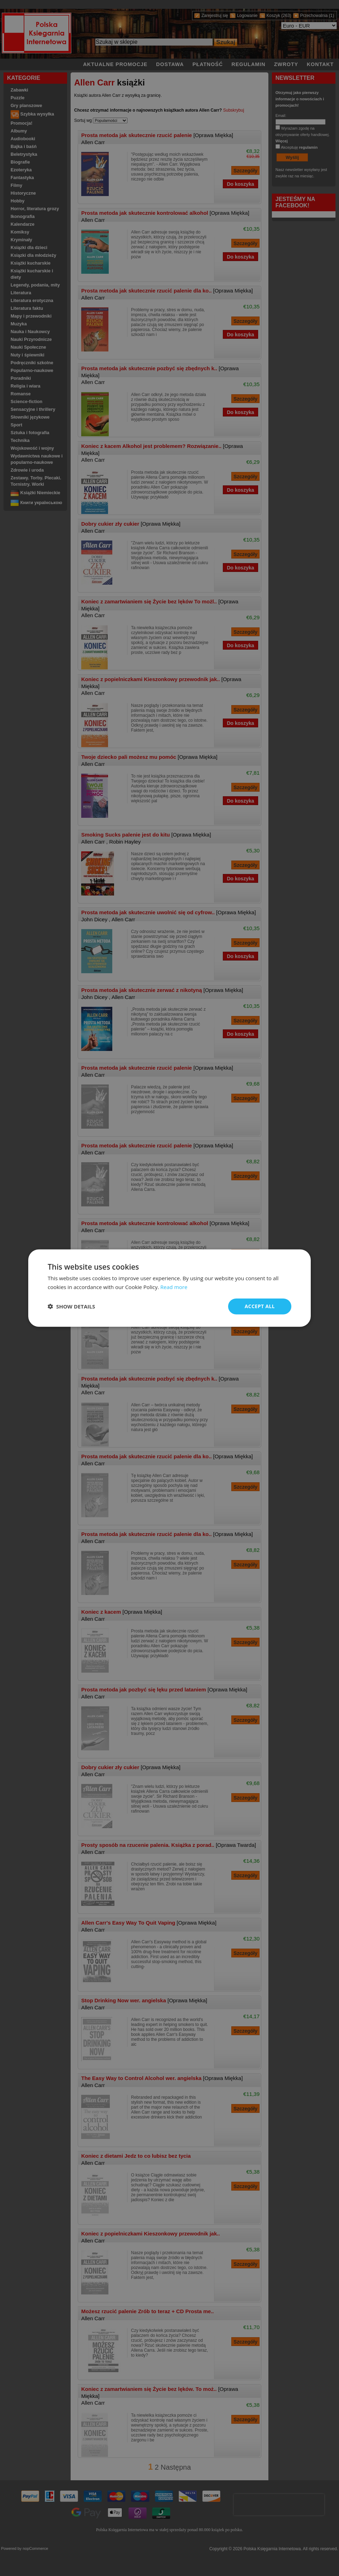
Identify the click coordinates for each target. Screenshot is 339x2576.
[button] (71, 1306)
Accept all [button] (260, 1306)
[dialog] (169, 1288)
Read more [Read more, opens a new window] (174, 1286)
